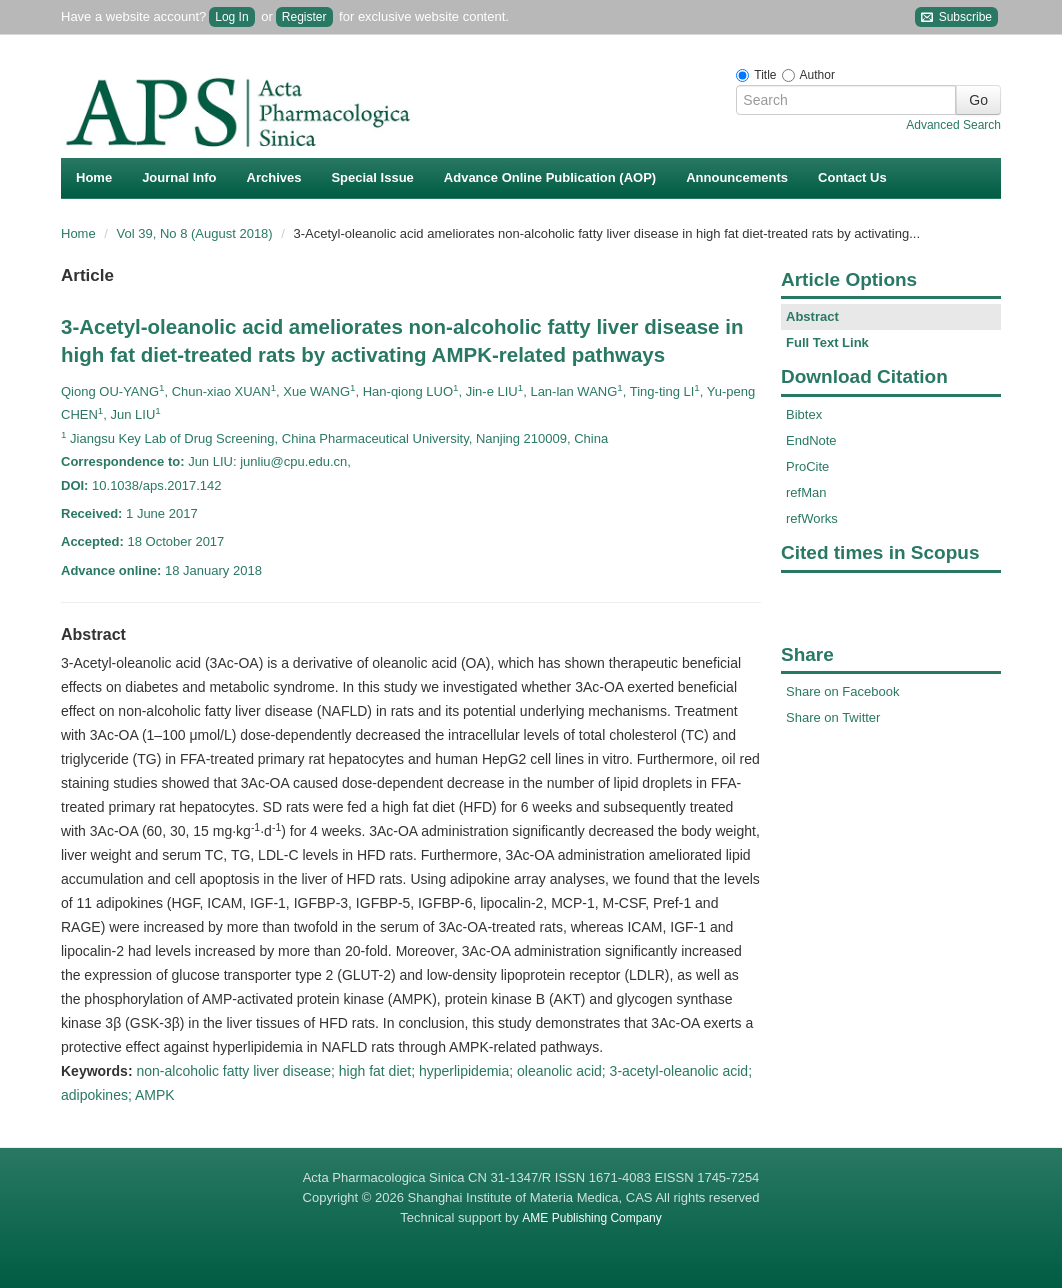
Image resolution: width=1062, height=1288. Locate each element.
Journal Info (179, 177)
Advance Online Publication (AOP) (550, 177)
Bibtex (804, 414)
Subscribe (956, 17)
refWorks (812, 518)
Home (94, 177)
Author (817, 75)
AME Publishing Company (591, 1218)
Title (765, 75)
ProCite (807, 466)
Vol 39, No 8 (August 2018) (197, 233)
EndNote (811, 440)
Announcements (737, 177)
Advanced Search (953, 125)
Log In (231, 17)
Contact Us (852, 177)
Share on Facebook (842, 691)
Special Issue (372, 177)
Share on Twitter (833, 717)
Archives (274, 177)
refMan (806, 492)
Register (304, 17)
